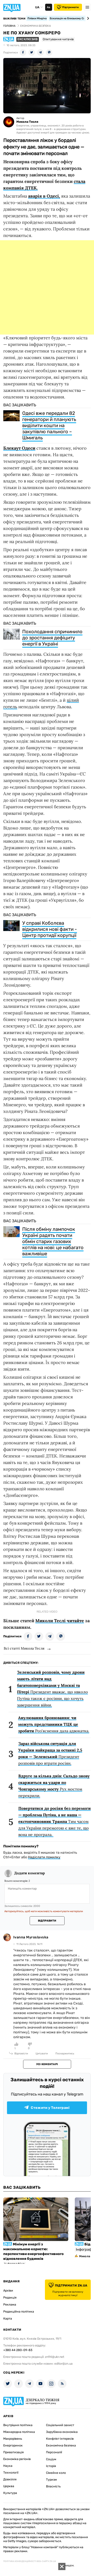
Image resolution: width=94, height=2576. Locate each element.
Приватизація (13, 2452)
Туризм (51, 2479)
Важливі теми (14, 18)
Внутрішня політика (17, 2425)
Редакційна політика (18, 2311)
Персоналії (54, 2452)
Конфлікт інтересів (60, 2439)
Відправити (47, 1920)
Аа (48, 7)
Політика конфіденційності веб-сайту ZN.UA (29, 2561)
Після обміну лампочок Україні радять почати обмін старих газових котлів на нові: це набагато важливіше (53, 1241)
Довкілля (10, 2479)
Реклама (9, 2304)
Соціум (51, 2459)
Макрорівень (12, 2439)
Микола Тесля (27, 122)
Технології (10, 2472)
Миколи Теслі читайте (59, 1620)
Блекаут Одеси (19, 448)
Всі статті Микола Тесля (24, 1648)
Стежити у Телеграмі (47, 2107)
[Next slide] (87, 18)
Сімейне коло (56, 2473)
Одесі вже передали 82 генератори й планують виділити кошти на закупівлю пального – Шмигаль (49, 425)
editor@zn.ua (63, 2364)
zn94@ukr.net (54, 2357)
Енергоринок (13, 2445)
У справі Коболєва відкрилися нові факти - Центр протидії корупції (49, 929)
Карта (7, 2318)
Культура (10, 2493)
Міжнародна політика (19, 2432)
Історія (51, 2466)
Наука (7, 2466)
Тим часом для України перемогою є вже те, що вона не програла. (54, 1821)
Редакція (10, 2297)
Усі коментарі (47, 2064)
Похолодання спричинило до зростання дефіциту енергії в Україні (52, 638)
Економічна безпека (61, 2445)
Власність (53, 2486)
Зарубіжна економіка (62, 2432)
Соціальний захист (60, 2425)
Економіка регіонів (17, 2459)
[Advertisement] (47, 287)
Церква (8, 2486)
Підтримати (68, 7)
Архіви (8, 2290)
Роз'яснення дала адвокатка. (53, 1724)
